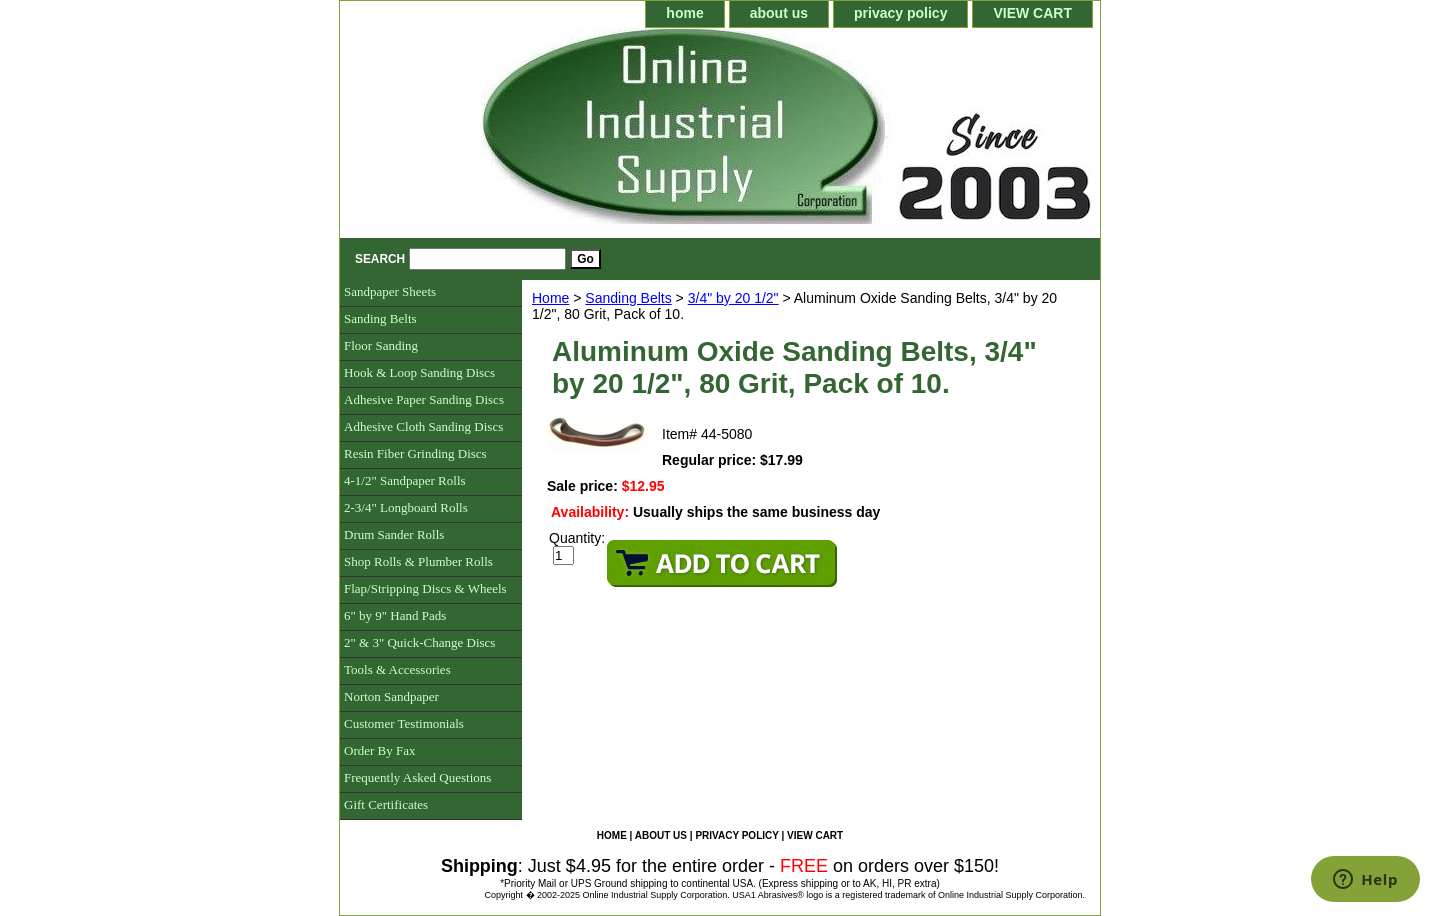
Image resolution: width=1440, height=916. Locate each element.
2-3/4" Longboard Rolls (406, 507)
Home (550, 298)
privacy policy (900, 13)
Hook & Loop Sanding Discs (419, 372)
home (684, 13)
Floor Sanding (381, 345)
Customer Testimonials (404, 723)
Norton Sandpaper (391, 696)
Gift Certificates (386, 804)
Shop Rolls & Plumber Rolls (418, 561)
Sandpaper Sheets (390, 291)
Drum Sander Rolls (394, 534)
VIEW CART (1032, 13)
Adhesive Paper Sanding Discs (424, 399)
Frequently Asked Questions (417, 777)
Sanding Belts (628, 298)
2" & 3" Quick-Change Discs (419, 642)
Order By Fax (380, 750)
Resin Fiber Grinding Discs (415, 453)
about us (779, 13)
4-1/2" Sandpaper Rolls (405, 480)
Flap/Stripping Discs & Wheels (425, 588)
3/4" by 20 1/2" (733, 298)
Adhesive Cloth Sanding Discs (423, 426)
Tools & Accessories (397, 669)
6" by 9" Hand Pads (395, 615)
